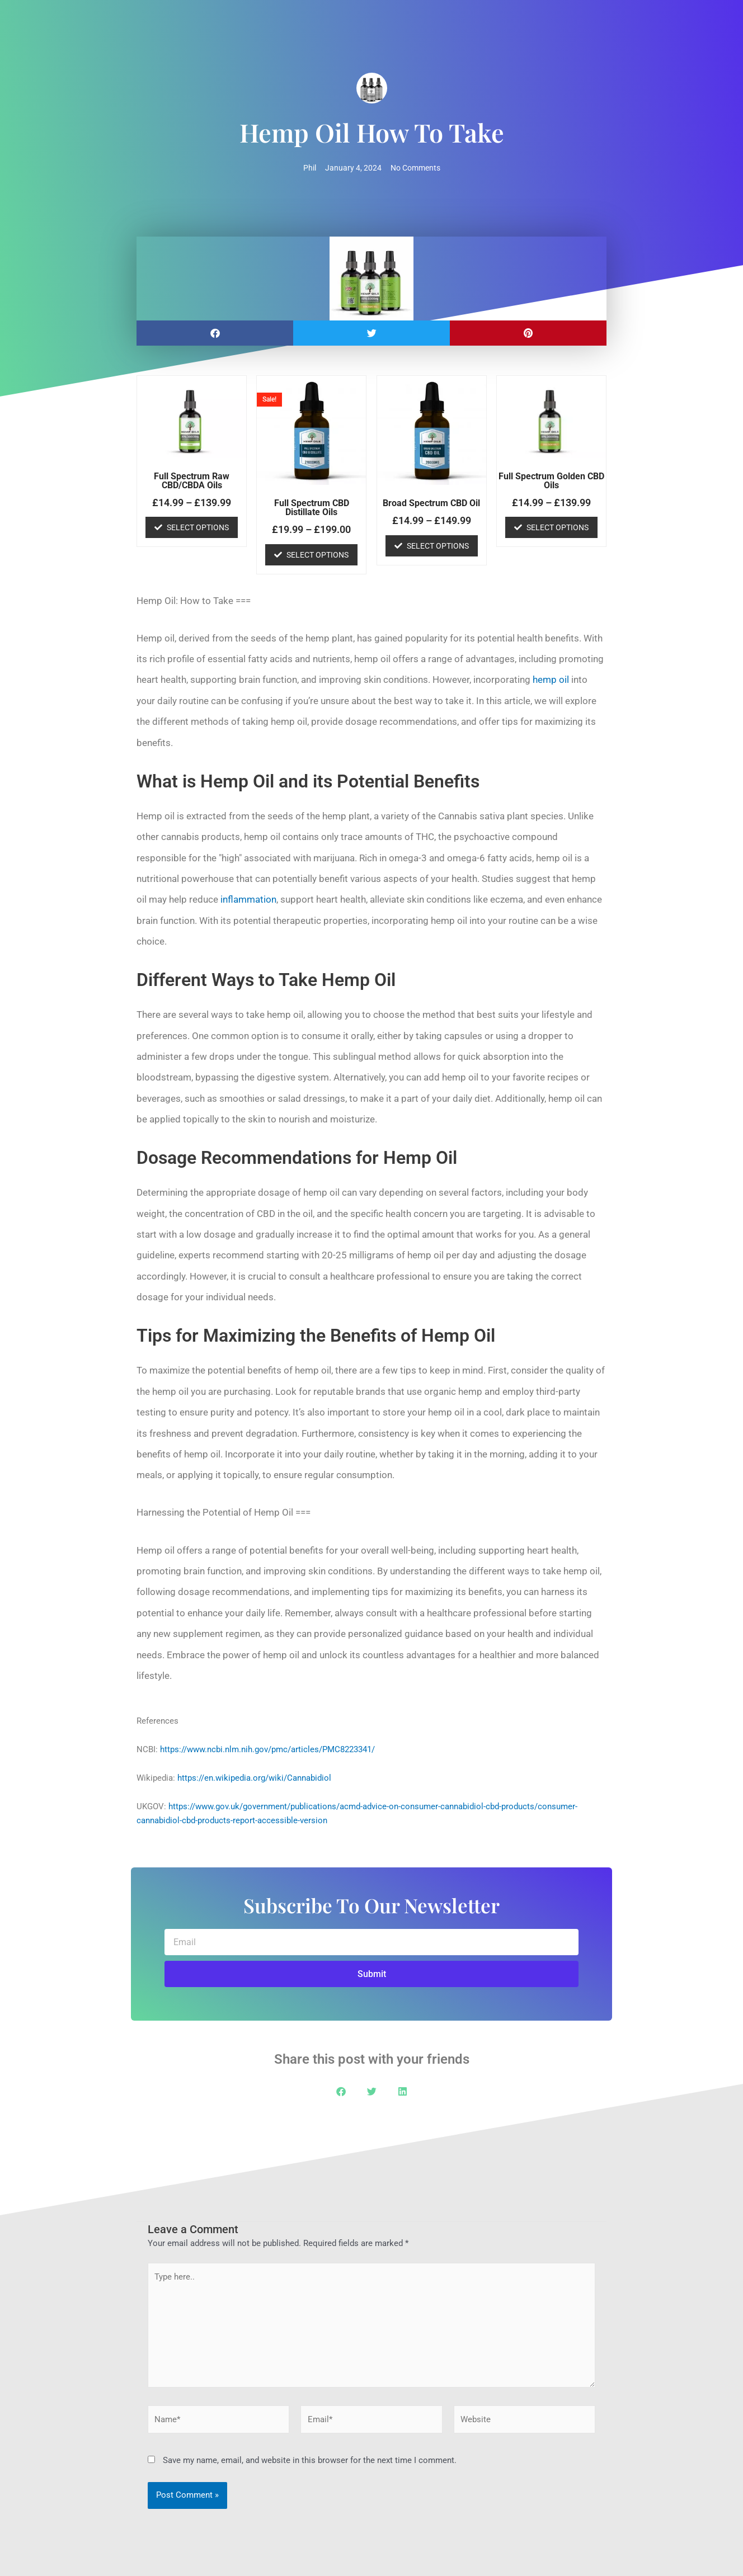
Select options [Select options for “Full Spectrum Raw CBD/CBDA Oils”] (198, 527)
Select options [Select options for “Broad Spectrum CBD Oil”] (438, 545)
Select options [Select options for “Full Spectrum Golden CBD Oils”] (557, 527)
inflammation (248, 899)
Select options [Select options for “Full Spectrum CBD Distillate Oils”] (317, 554)
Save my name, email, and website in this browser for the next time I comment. (310, 2460)
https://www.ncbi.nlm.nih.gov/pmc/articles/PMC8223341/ (267, 1749)
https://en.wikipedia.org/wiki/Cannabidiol (254, 1778)
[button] (215, 333)
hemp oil (551, 679)
